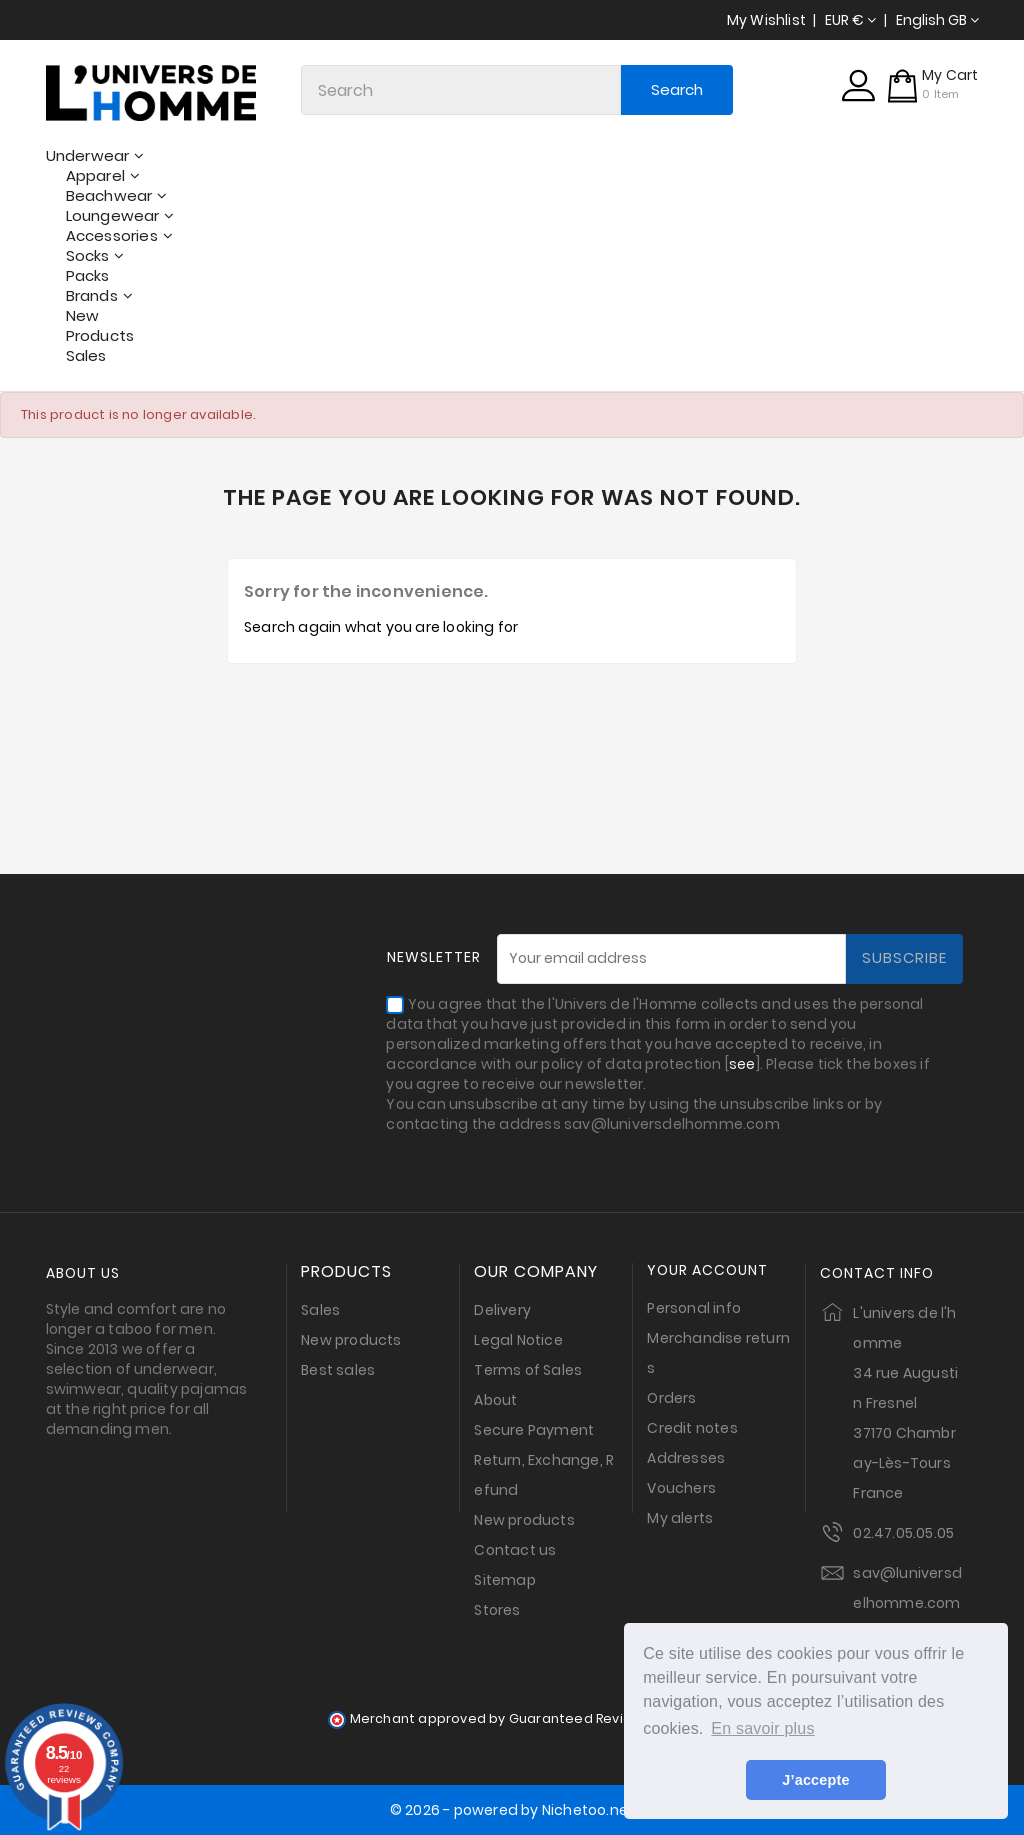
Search (677, 89)
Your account (707, 1270)
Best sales (338, 1370)
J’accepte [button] (815, 1780)
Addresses (686, 1458)
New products (351, 1340)
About (495, 1400)
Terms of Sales (528, 1370)
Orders (671, 1398)
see (742, 1064)
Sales (320, 1310)
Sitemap (504, 1580)
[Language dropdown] (937, 20)
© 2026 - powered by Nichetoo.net (512, 1810)
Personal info (694, 1308)
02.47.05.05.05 (903, 1533)
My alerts (680, 1518)
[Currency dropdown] (850, 20)
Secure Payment (534, 1430)
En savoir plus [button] (762, 1728)
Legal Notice (518, 1340)
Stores (497, 1610)
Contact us (515, 1550)
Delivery (502, 1310)
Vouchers (681, 1488)
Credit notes (692, 1428)
